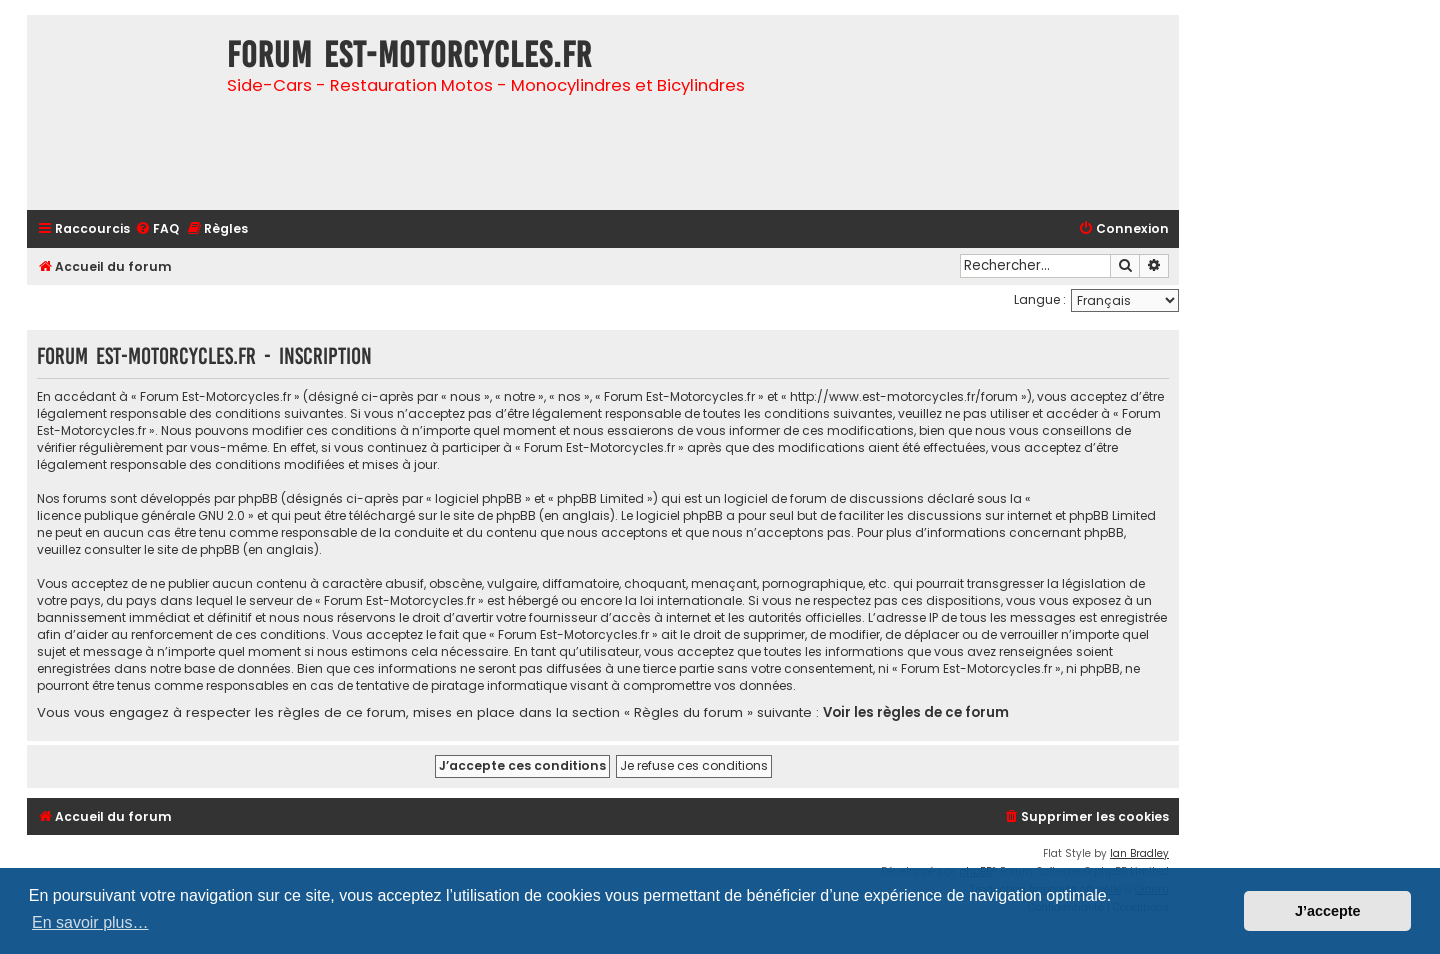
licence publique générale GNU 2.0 (141, 515)
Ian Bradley (1139, 853)
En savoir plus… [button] (90, 922)
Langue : (1040, 299)
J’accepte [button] (1328, 911)
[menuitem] (157, 229)
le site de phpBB (488, 515)
